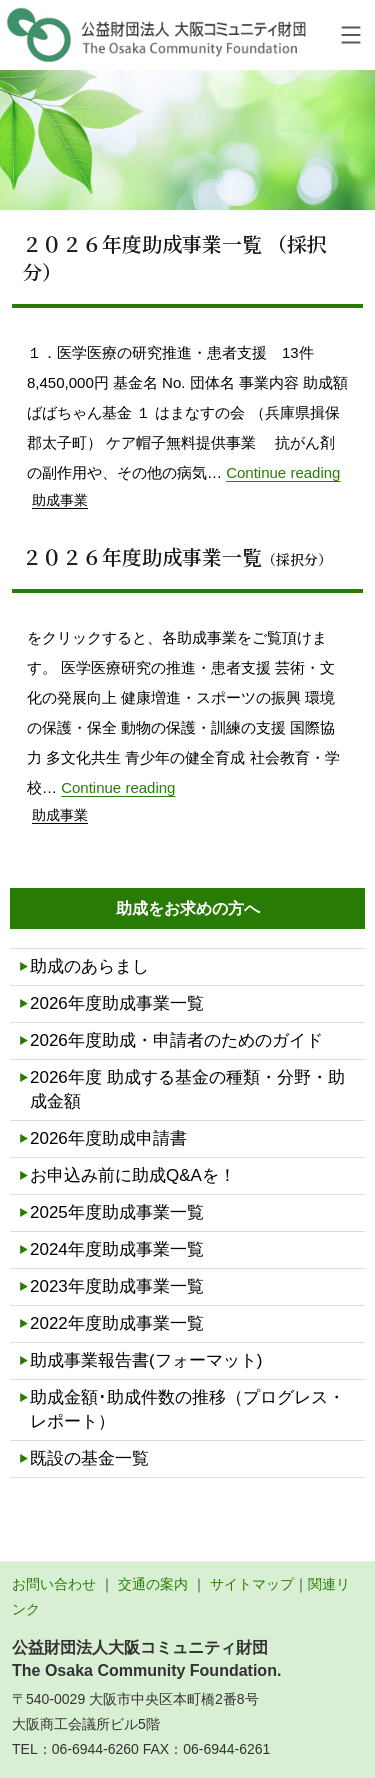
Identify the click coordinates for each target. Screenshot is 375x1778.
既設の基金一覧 (89, 1458)
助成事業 (60, 500)
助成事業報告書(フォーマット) (146, 1360)
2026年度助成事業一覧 (117, 1003)
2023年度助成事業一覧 (117, 1286)
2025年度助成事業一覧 (117, 1212)
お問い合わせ (54, 1584)
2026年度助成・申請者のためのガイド (176, 1040)
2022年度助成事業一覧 (117, 1323)
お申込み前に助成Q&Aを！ (133, 1175)
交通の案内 (153, 1584)
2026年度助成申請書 (108, 1138)
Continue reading (283, 472)
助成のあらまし (89, 966)
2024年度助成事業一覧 (117, 1249)
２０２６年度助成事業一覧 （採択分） (174, 257)
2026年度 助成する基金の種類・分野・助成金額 (187, 1089)
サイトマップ (252, 1584)
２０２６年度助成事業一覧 (177, 556)
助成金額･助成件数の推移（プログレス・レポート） (187, 1409)
